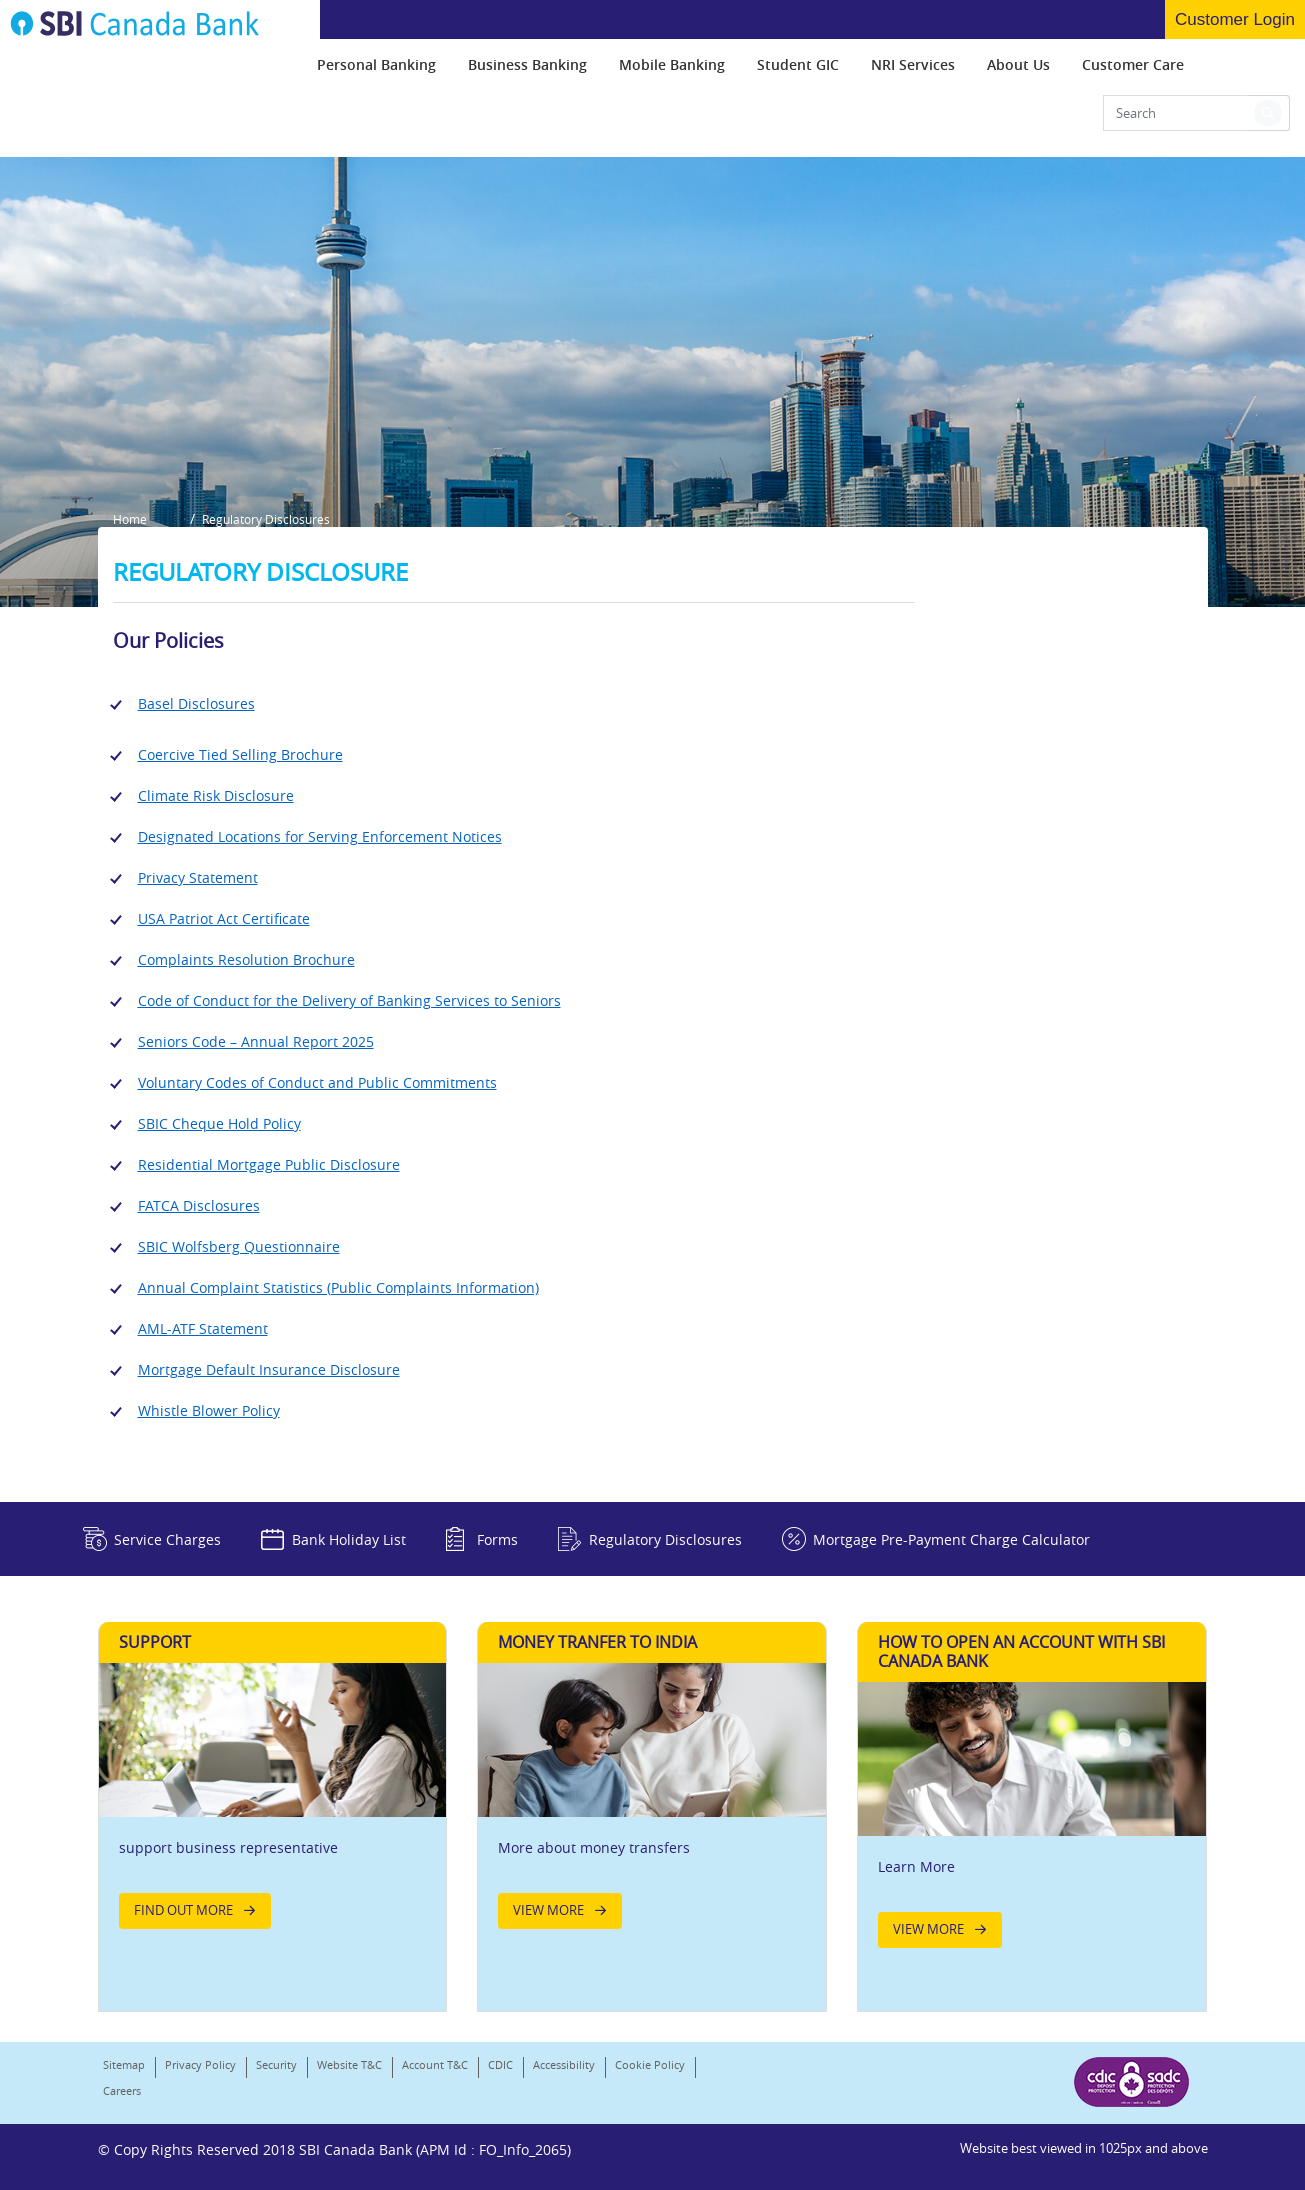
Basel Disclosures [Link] (196, 703)
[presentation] (376, 64)
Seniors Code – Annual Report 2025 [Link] (256, 1041)
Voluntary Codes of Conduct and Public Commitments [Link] (317, 1082)
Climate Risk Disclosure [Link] (216, 795)
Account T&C (435, 2064)
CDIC (500, 2064)
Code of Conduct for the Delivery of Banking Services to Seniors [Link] (349, 1000)
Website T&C (349, 2064)
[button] (1268, 113)
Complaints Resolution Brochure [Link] (246, 959)
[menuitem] (376, 64)
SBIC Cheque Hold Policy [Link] (219, 1123)
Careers (122, 2090)
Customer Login (1235, 19)
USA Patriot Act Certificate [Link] (224, 918)
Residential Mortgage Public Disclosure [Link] (269, 1164)
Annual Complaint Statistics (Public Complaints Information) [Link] (338, 1287)
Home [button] (130, 519)
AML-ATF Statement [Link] (203, 1328)
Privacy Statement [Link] (198, 877)
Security (276, 2064)
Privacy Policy (200, 2064)
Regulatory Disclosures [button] (266, 519)
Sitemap (124, 2064)
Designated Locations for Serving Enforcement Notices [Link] (320, 836)
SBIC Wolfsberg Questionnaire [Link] (239, 1246)
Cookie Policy (650, 2064)
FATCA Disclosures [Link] (199, 1205)
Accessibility (564, 2064)
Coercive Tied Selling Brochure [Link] (240, 754)
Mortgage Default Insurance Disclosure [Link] (269, 1369)
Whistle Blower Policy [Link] (209, 1410)
